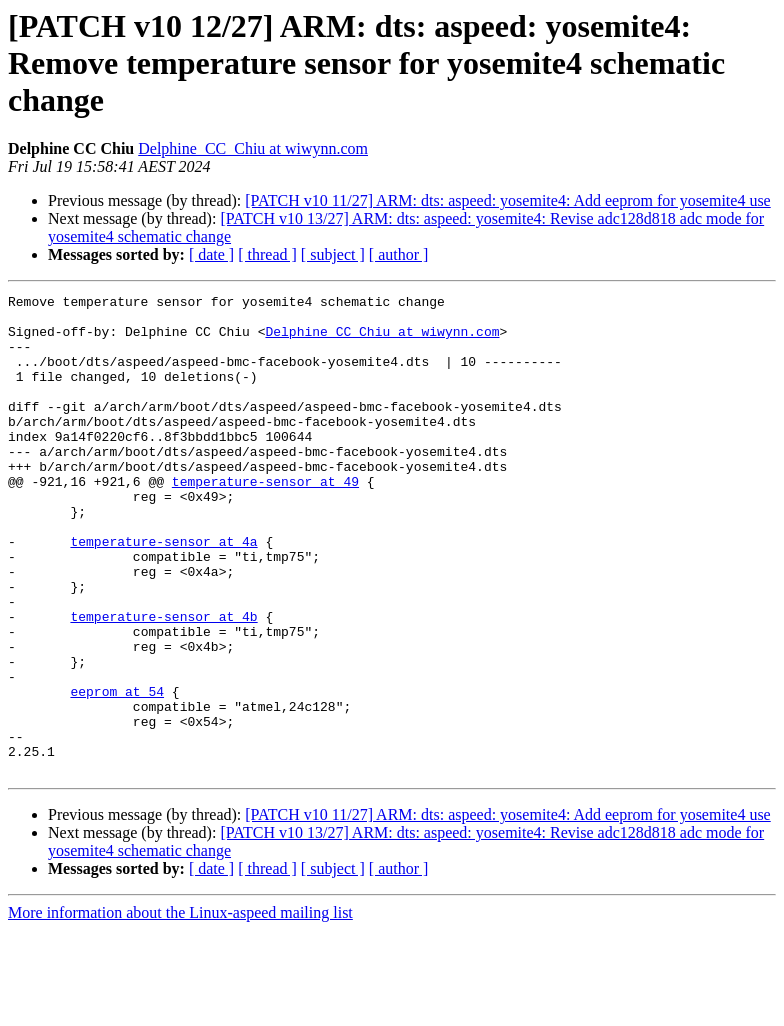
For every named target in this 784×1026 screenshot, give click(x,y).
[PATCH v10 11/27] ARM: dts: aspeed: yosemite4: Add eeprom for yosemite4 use (507, 200)
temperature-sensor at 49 (265, 520)
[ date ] (211, 254)
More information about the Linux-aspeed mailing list (180, 1008)
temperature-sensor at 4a (163, 592)
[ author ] (399, 254)
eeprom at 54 (117, 772)
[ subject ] (333, 254)
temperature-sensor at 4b (163, 682)
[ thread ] (267, 254)
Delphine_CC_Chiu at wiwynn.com (253, 148)
